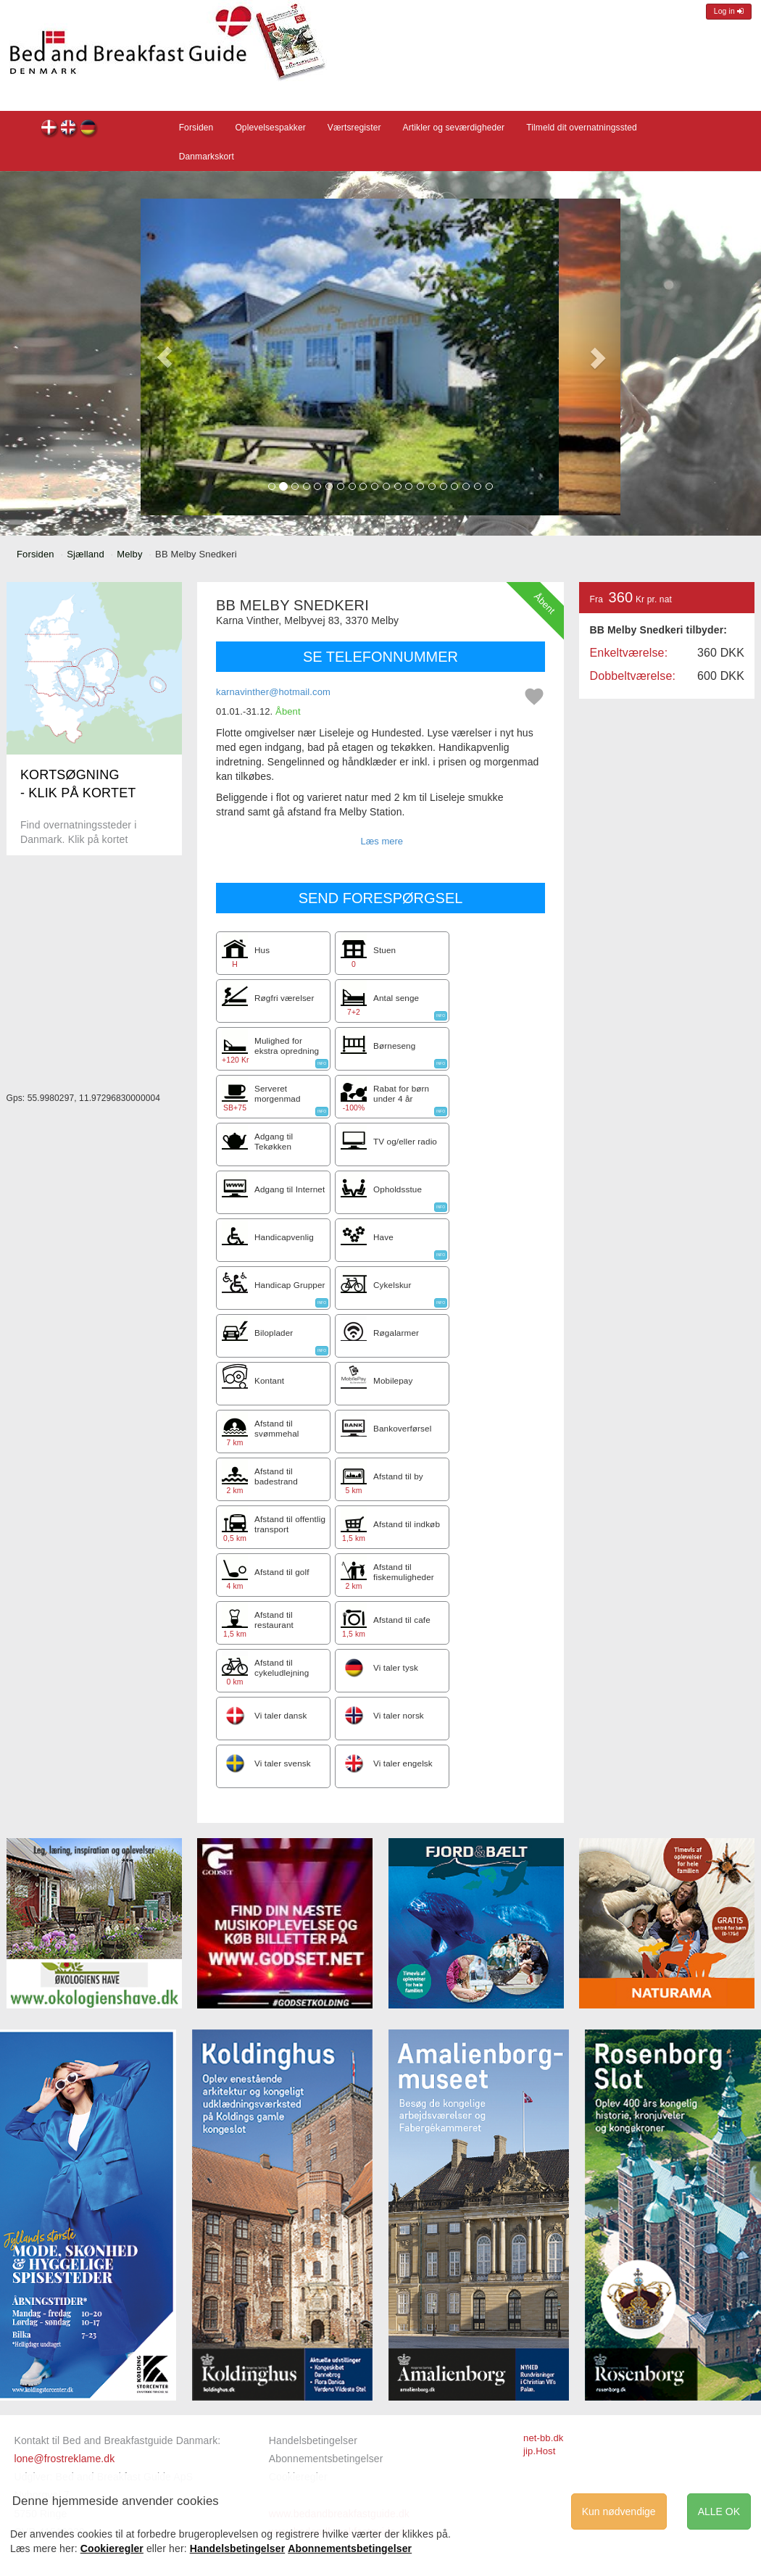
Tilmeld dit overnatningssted (581, 127)
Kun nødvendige (619, 2511)
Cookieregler (112, 2548)
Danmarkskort (206, 156)
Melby (129, 554)
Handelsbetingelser (313, 2440)
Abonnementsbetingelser (326, 2458)
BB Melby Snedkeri (49, 129)
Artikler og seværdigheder (454, 127)
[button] (164, 357)
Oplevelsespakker (270, 127)
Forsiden (196, 127)
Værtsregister (354, 127)
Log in (729, 11)
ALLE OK (719, 2511)
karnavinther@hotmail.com (273, 691)
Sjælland (85, 554)
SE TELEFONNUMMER (380, 657)
